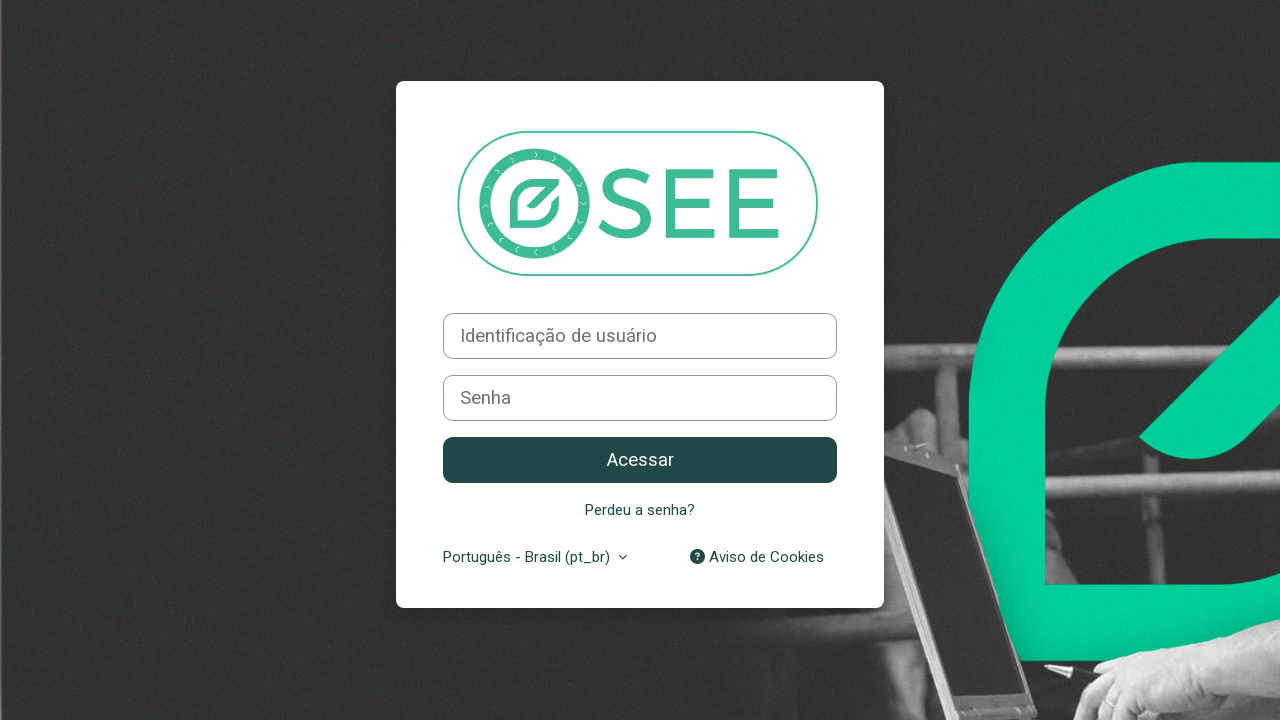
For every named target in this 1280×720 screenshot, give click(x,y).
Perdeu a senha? (640, 510)
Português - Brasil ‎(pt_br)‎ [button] (528, 557)
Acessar (640, 460)
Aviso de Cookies (757, 557)
